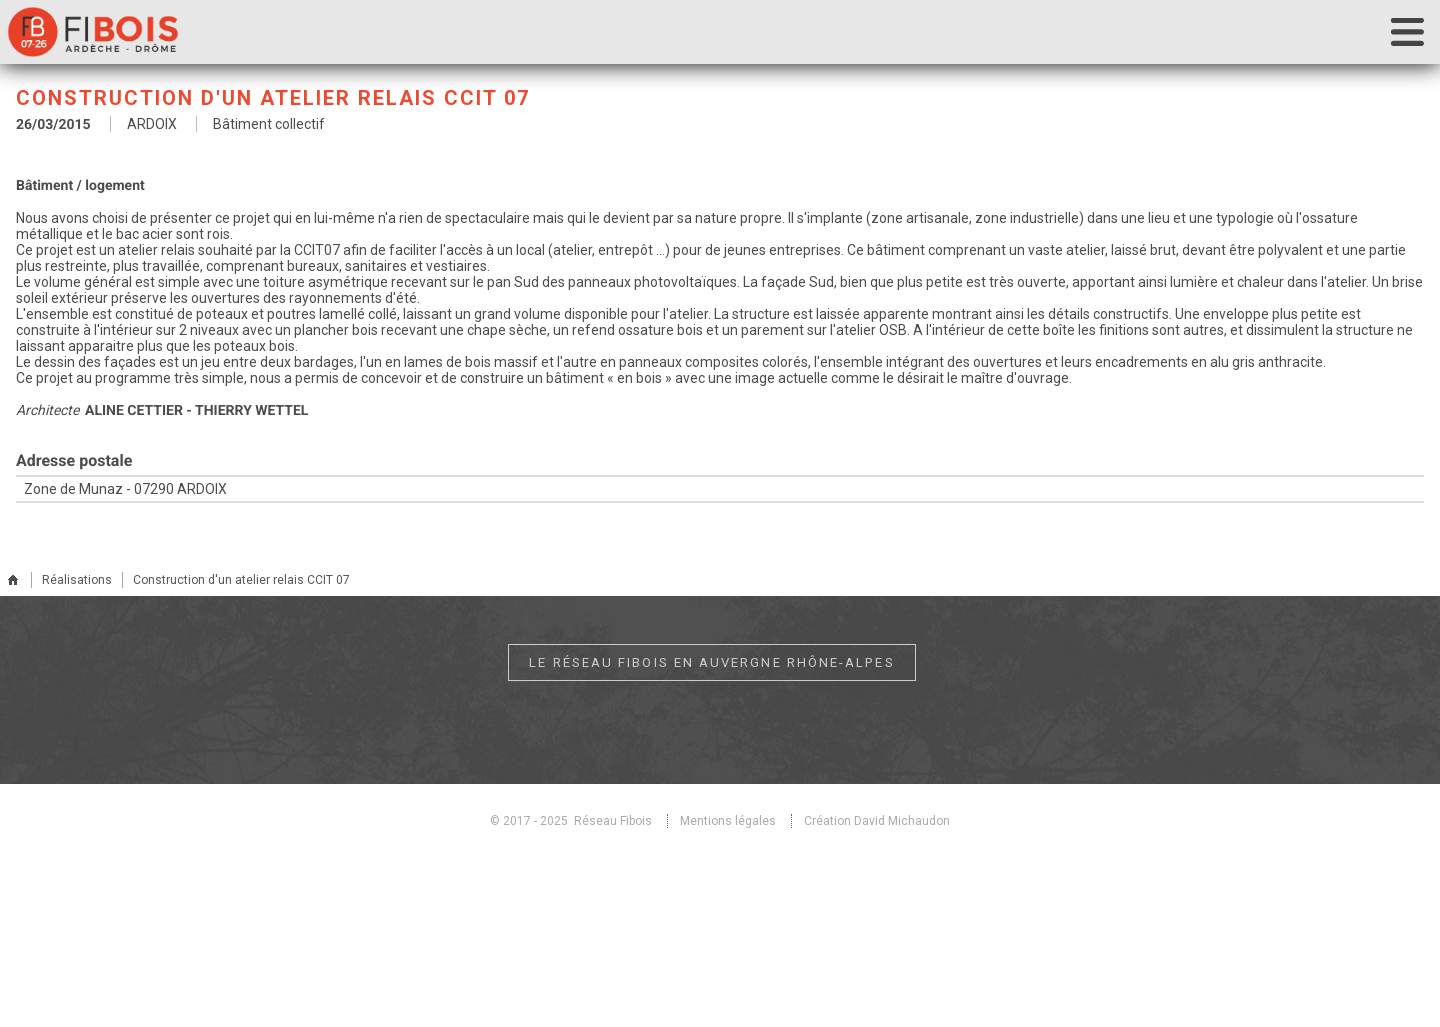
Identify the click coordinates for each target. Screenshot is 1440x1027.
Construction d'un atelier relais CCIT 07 (241, 580)
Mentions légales (728, 821)
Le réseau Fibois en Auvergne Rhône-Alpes (712, 662)
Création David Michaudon (877, 821)
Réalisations (77, 580)
